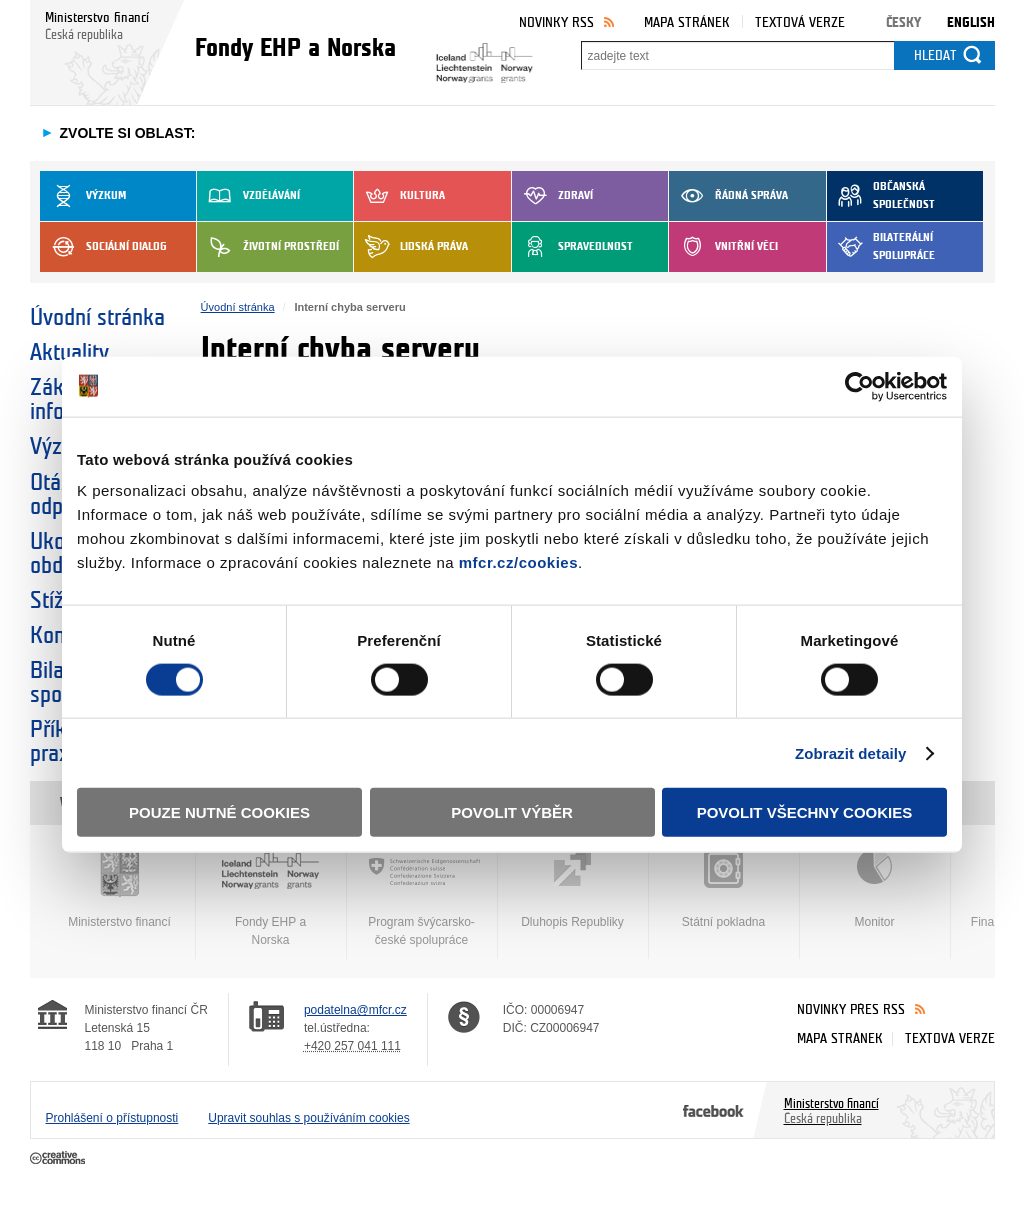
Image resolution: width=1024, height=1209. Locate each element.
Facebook (713, 1110)
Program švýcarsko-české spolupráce (422, 898)
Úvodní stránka (97, 318)
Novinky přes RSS (851, 1009)
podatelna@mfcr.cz (355, 1010)
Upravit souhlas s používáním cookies (308, 1118)
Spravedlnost (572, 247)
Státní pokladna (724, 889)
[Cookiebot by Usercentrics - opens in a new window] (859, 386)
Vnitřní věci (723, 247)
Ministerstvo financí (120, 889)
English (971, 22)
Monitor (875, 889)
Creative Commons (59, 1159)
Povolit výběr (512, 812)
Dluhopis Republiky (573, 889)
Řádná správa (728, 196)
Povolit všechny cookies (805, 812)
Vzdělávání (248, 196)
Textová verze (800, 22)
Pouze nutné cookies (219, 812)
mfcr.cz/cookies (518, 562)
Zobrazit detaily (851, 752)
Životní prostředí (268, 247)
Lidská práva (411, 247)
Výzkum (83, 196)
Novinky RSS (556, 22)
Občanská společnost (881, 196)
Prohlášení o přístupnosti (112, 1118)
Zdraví (552, 196)
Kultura (399, 196)
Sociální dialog (103, 247)
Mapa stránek (687, 22)
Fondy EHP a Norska (271, 898)
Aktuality (69, 353)
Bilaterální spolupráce (881, 247)
